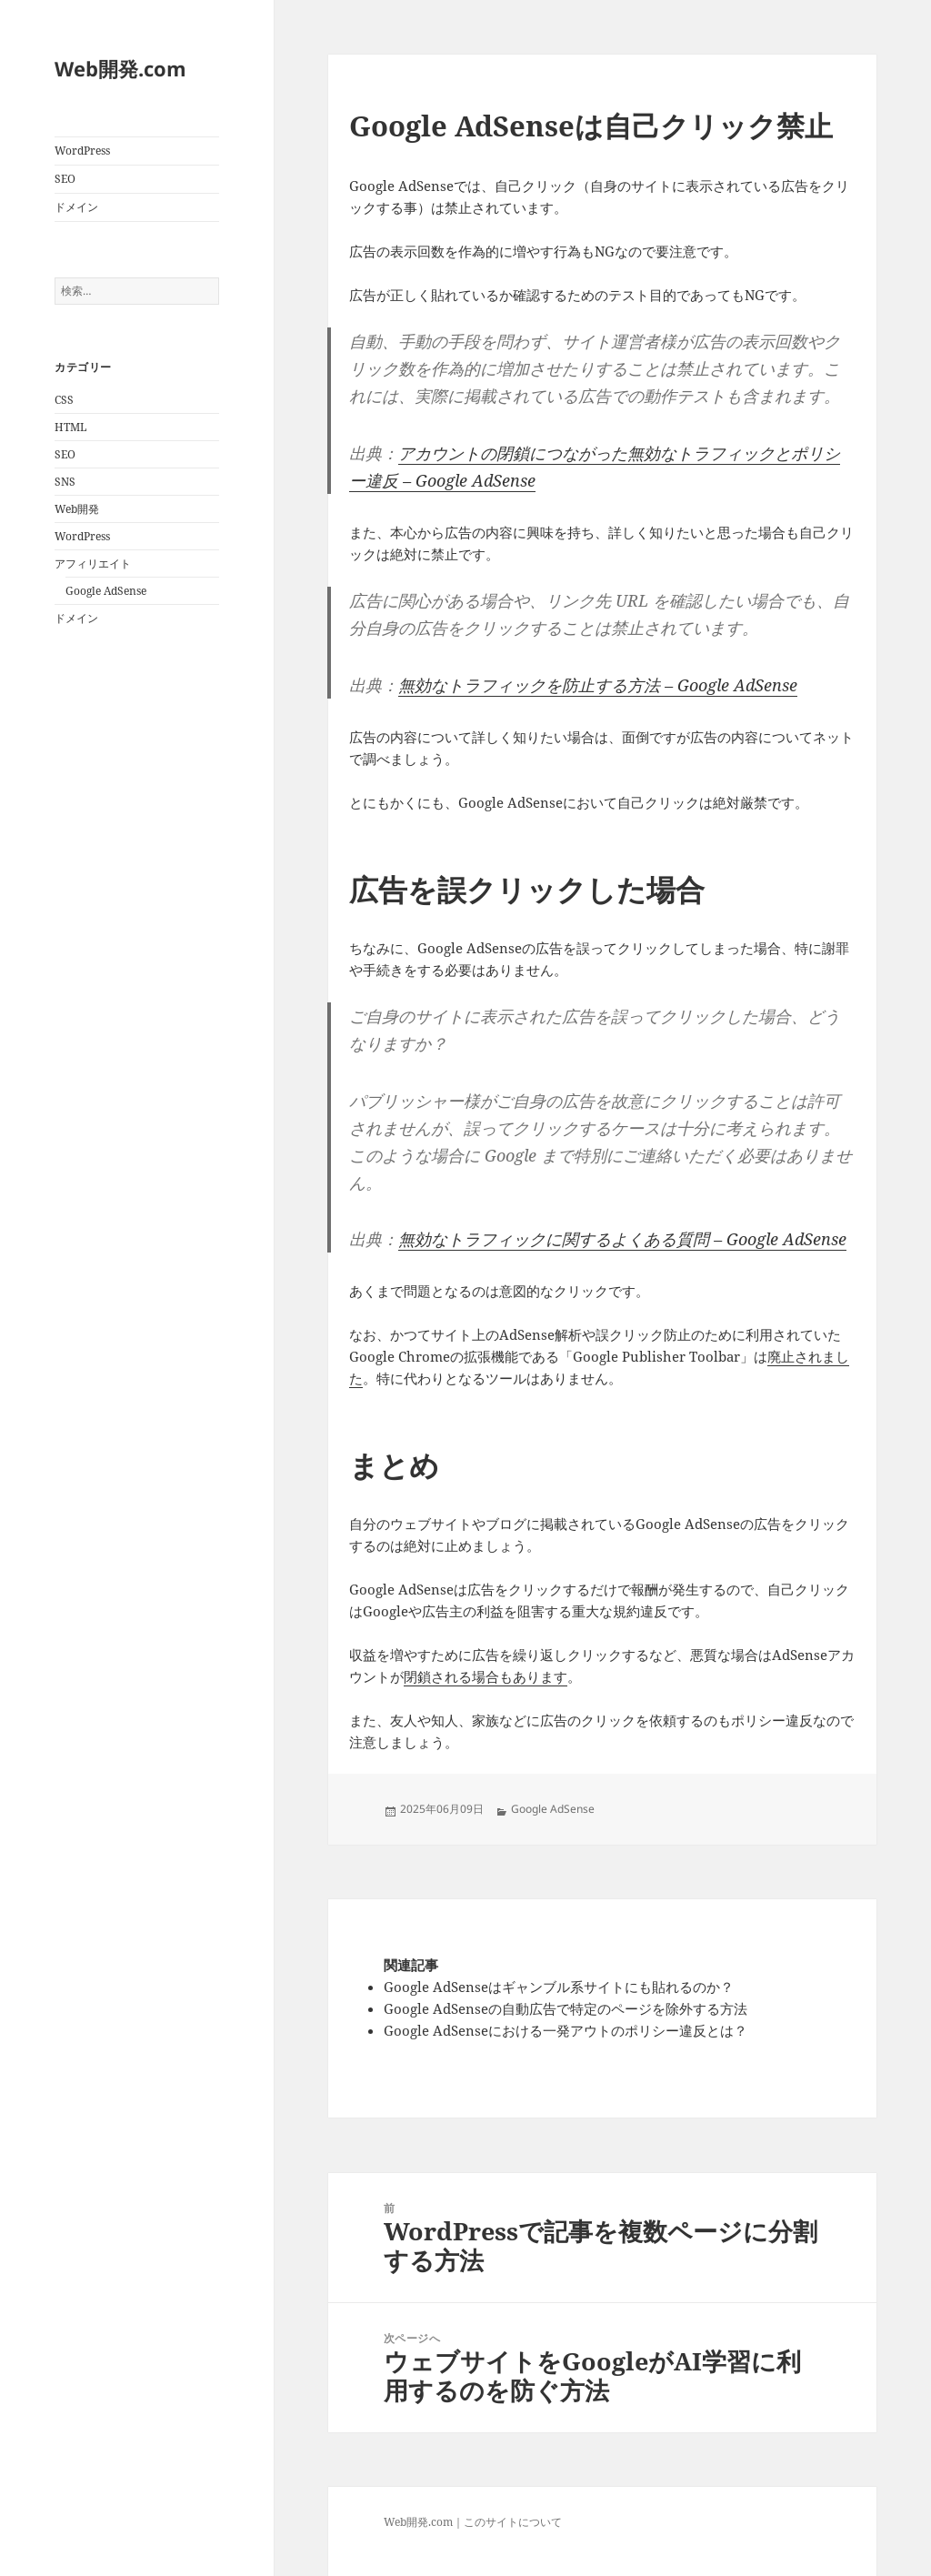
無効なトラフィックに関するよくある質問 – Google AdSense (622, 1239)
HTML (70, 427)
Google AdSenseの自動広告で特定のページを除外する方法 (565, 2008)
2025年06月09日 (442, 1808)
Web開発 (77, 509)
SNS (65, 481)
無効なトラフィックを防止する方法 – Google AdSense (597, 685)
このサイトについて (513, 2522)
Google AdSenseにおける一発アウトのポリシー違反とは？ (565, 2030)
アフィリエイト (93, 563)
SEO (65, 178)
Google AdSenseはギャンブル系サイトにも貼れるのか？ (559, 1986)
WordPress (82, 150)
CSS (64, 400)
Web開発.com (120, 68)
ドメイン (76, 207)
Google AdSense (105, 591)
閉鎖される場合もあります (485, 1676)
